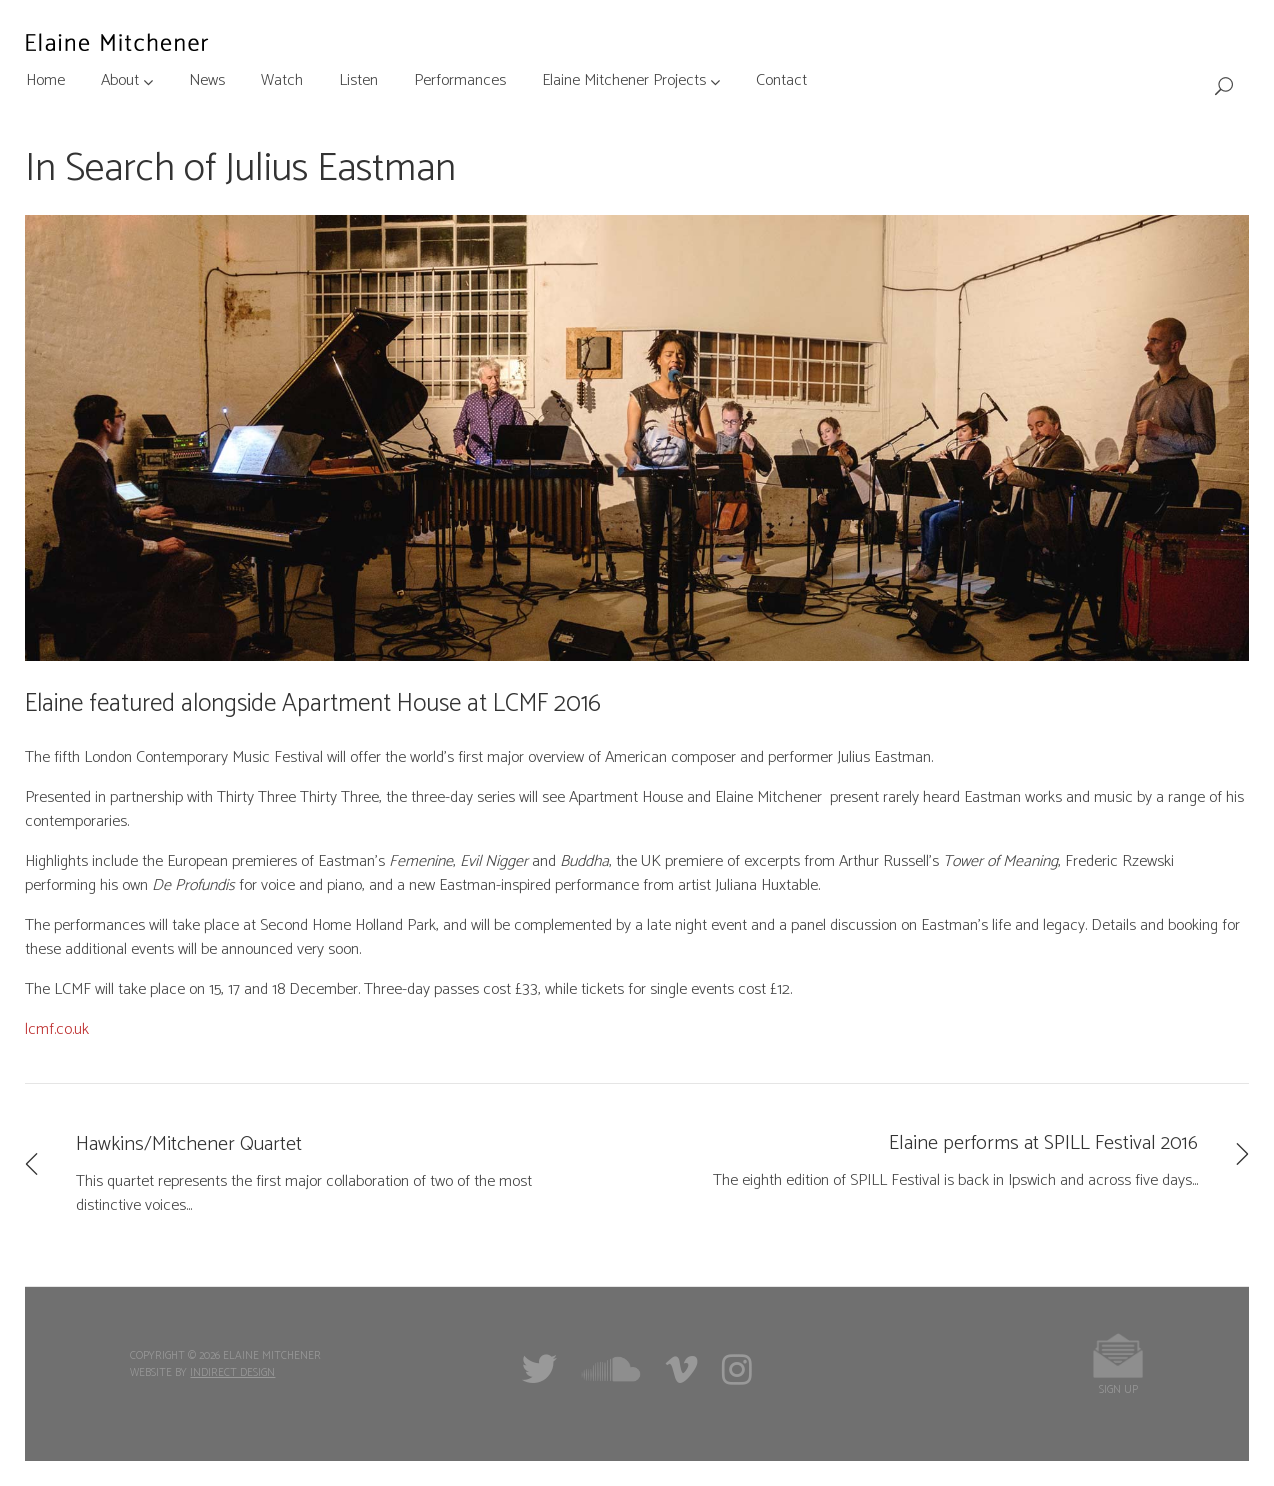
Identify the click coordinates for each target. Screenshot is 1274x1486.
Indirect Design (232, 1373)
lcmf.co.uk (57, 1029)
